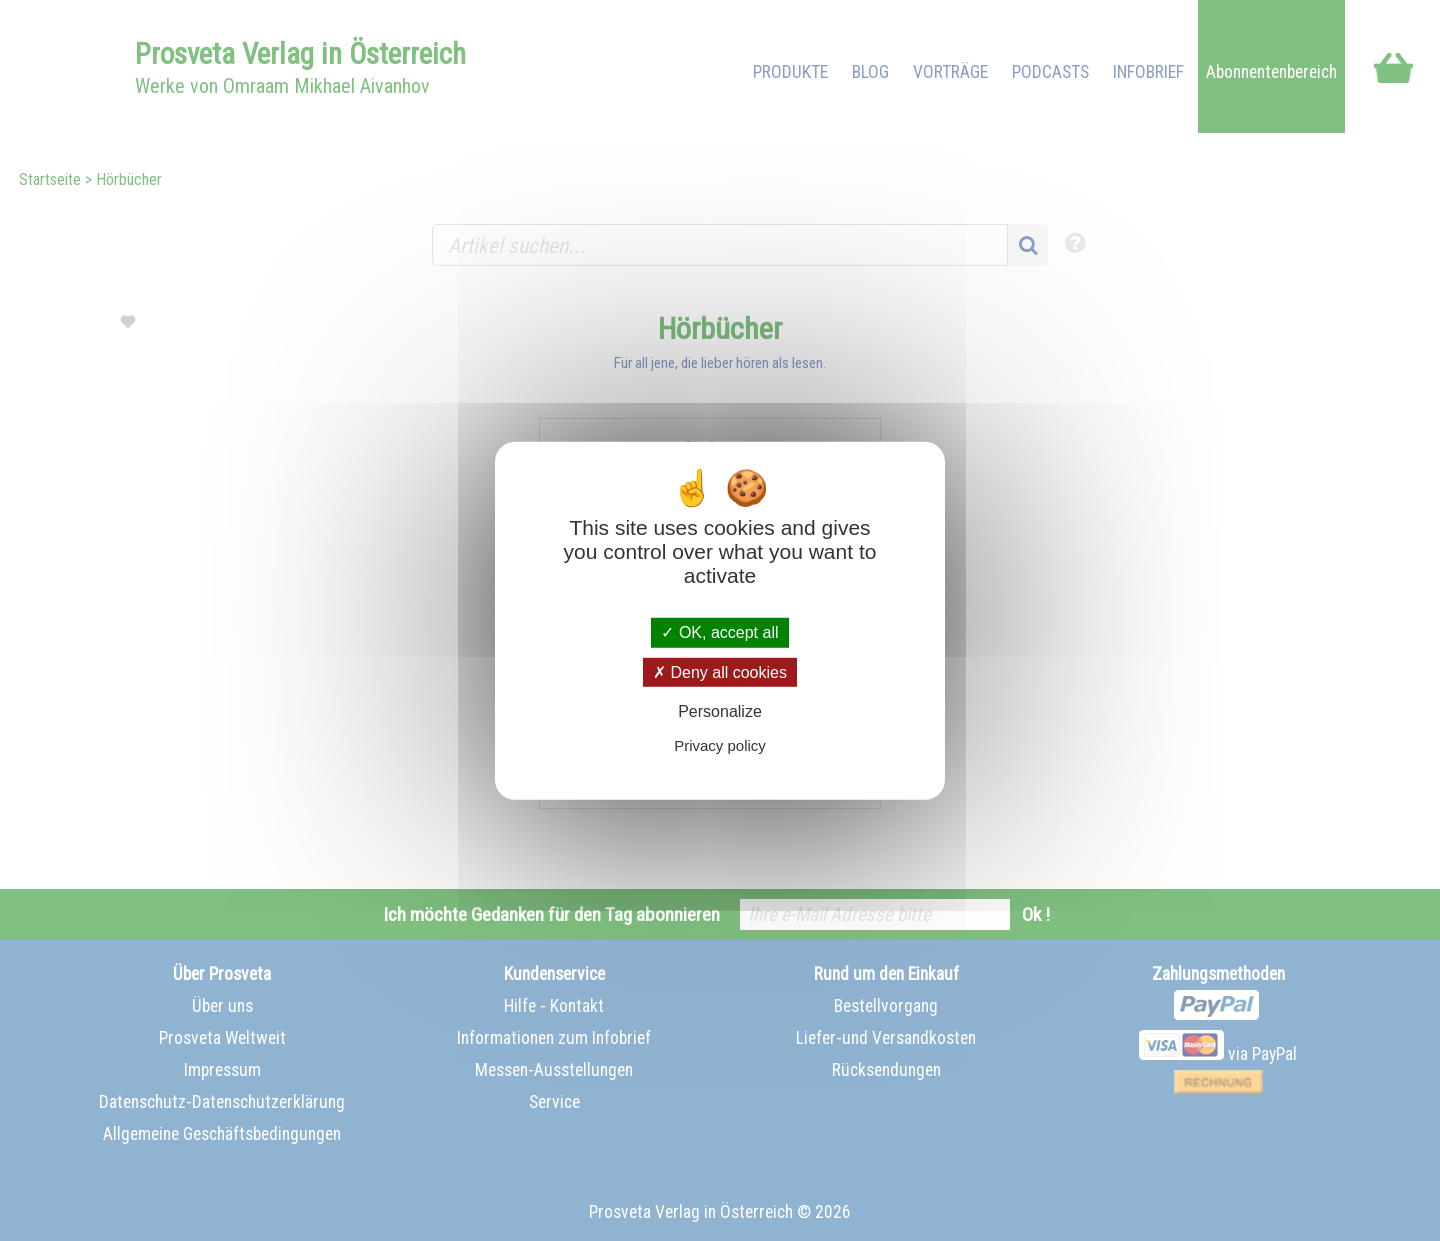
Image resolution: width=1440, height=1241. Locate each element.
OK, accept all (719, 632)
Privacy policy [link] (720, 745)
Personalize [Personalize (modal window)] (720, 711)
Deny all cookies (720, 671)
